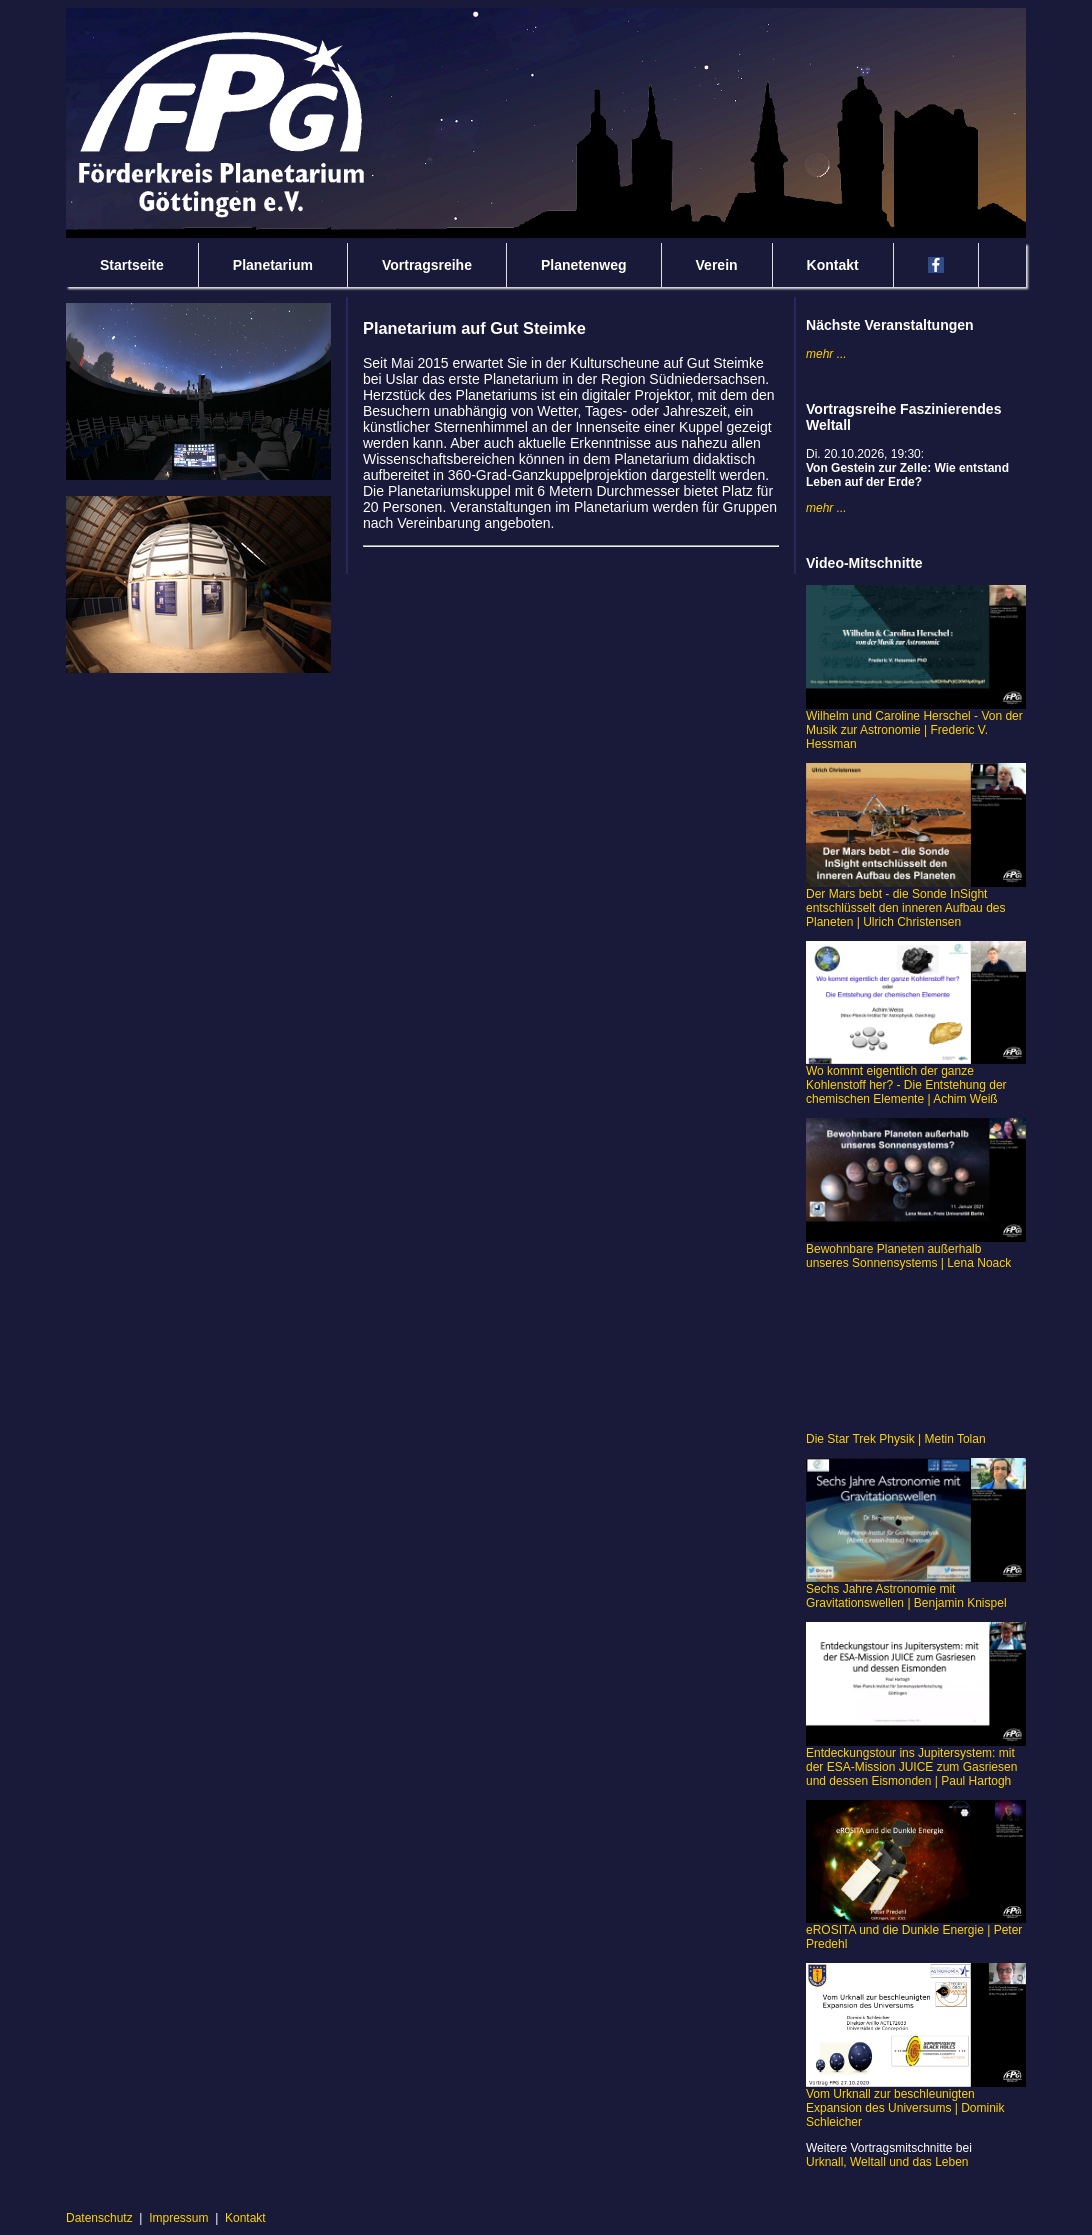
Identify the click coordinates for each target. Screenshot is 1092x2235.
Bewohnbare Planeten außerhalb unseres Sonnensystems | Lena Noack (916, 1250)
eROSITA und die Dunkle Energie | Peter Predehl (916, 1931)
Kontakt (833, 265)
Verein (717, 265)
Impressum (178, 2218)
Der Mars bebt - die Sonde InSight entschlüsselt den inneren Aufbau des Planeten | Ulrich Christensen (916, 902)
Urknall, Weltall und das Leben (887, 2162)
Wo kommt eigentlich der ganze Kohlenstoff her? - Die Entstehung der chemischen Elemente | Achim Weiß (916, 1079)
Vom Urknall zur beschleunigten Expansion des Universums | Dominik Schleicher (916, 2102)
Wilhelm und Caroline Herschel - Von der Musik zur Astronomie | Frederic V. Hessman (916, 724)
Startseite (132, 265)
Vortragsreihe (427, 265)
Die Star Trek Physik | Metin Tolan (896, 1439)
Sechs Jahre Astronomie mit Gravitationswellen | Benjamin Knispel (916, 1590)
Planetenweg (584, 265)
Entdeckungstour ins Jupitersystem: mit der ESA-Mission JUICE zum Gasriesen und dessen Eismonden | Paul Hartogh (916, 1761)
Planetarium (273, 265)
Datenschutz (99, 2218)
